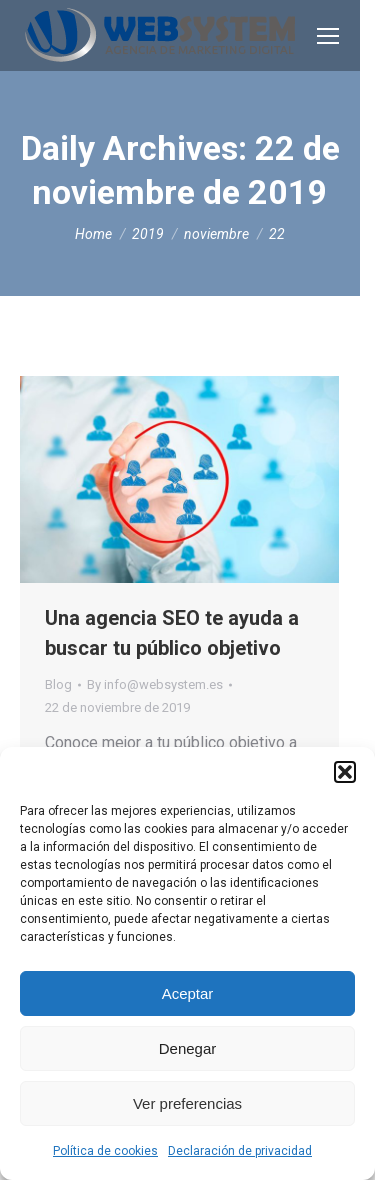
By (155, 684)
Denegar (188, 1048)
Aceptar (188, 993)
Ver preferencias (187, 1103)
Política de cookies (105, 1151)
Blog (58, 684)
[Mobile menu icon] (328, 36)
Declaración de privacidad (240, 1151)
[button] (345, 772)
